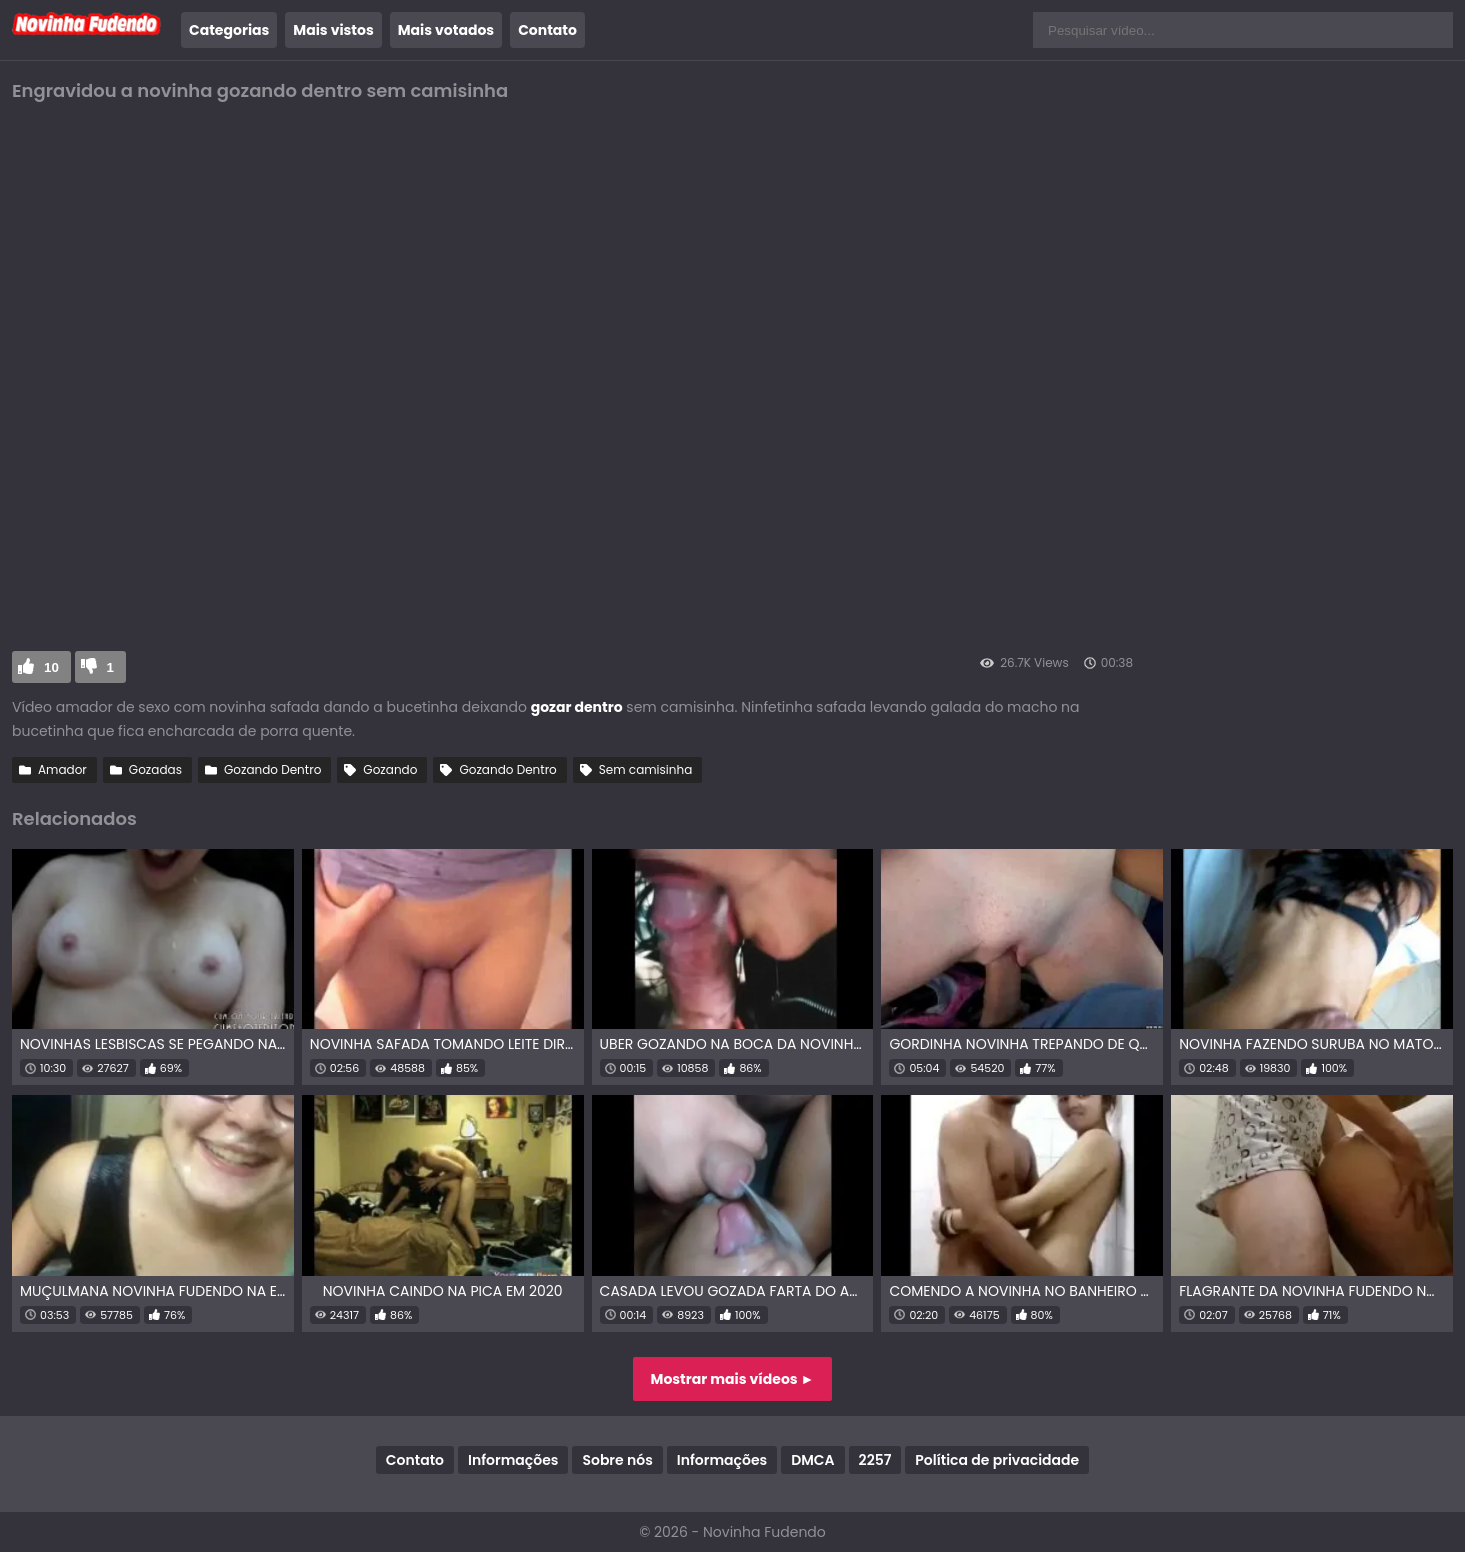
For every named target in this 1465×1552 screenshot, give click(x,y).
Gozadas (155, 769)
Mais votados (446, 30)
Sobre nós (617, 1460)
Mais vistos (333, 30)
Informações (513, 1460)
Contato (547, 30)
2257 (875, 1460)
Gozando (390, 769)
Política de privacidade (997, 1460)
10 (51, 667)
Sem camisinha (645, 769)
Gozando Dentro (272, 769)
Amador (62, 769)
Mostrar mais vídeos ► (733, 1379)
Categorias (229, 30)
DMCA (812, 1460)
